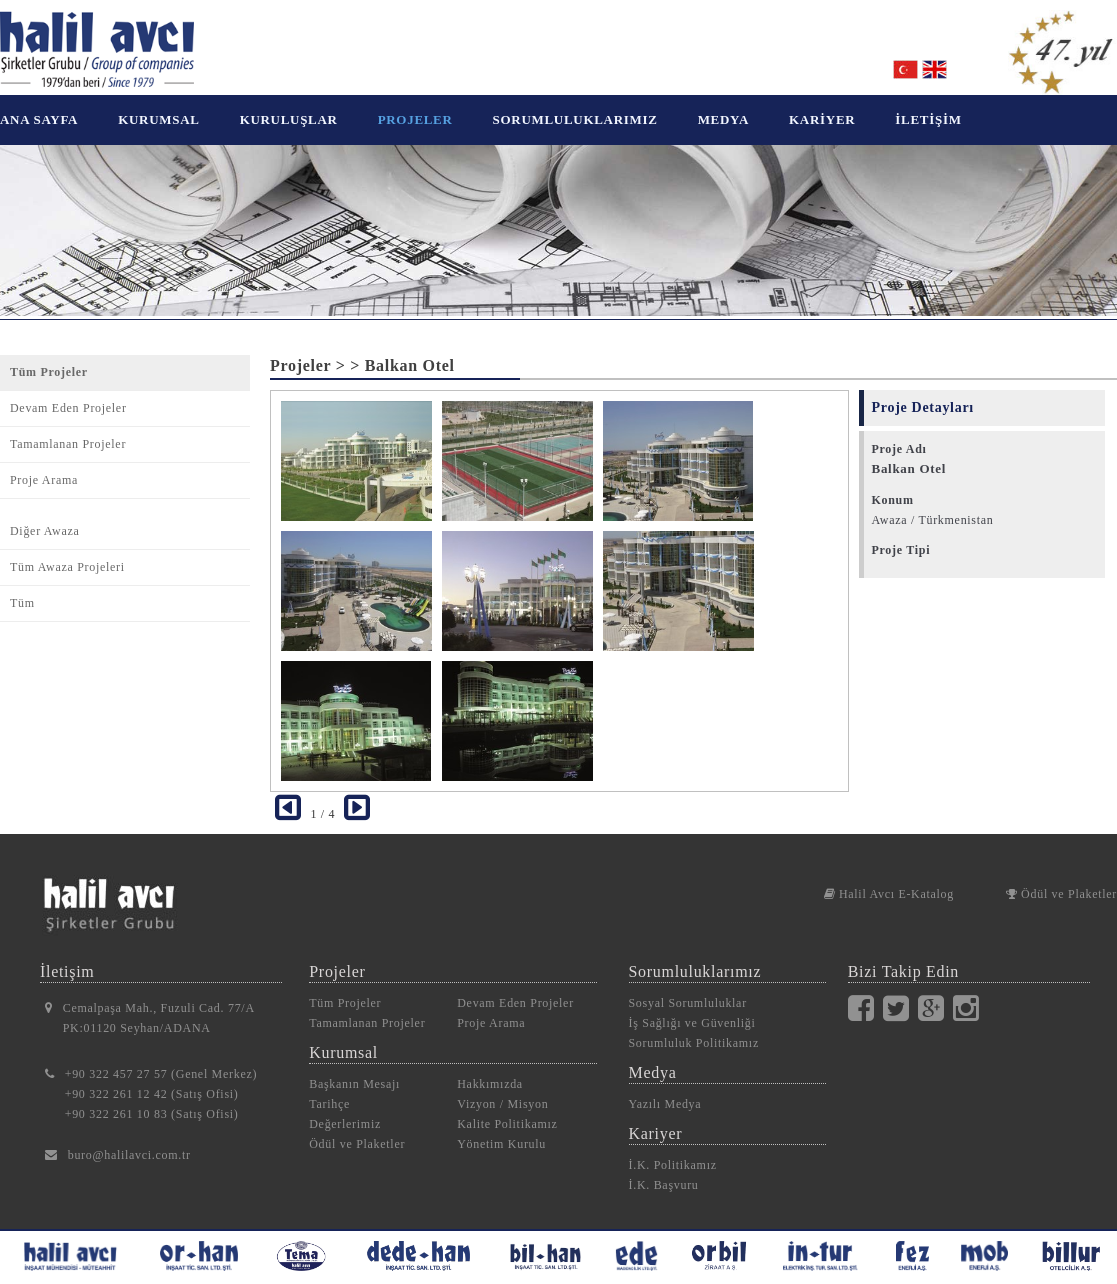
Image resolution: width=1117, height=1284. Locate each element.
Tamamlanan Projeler (68, 429)
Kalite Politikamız (507, 1109)
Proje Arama (44, 465)
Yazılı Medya (665, 1089)
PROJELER (415, 119)
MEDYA (723, 119)
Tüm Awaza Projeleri (67, 552)
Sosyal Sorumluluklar (688, 988)
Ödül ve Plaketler (1061, 879)
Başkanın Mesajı (354, 1069)
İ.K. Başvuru (664, 1170)
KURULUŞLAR (289, 119)
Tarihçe (329, 1089)
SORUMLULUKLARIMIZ (575, 119)
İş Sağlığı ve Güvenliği (692, 1008)
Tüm (22, 588)
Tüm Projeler (49, 357)
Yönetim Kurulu (501, 1129)
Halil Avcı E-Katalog (889, 879)
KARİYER (822, 119)
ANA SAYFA (39, 119)
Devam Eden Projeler (68, 393)
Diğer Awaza (45, 516)
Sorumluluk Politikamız (694, 1028)
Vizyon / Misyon (502, 1089)
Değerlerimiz (345, 1109)
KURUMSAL (158, 119)
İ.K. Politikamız (673, 1150)
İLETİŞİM (928, 119)
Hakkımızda (490, 1069)
